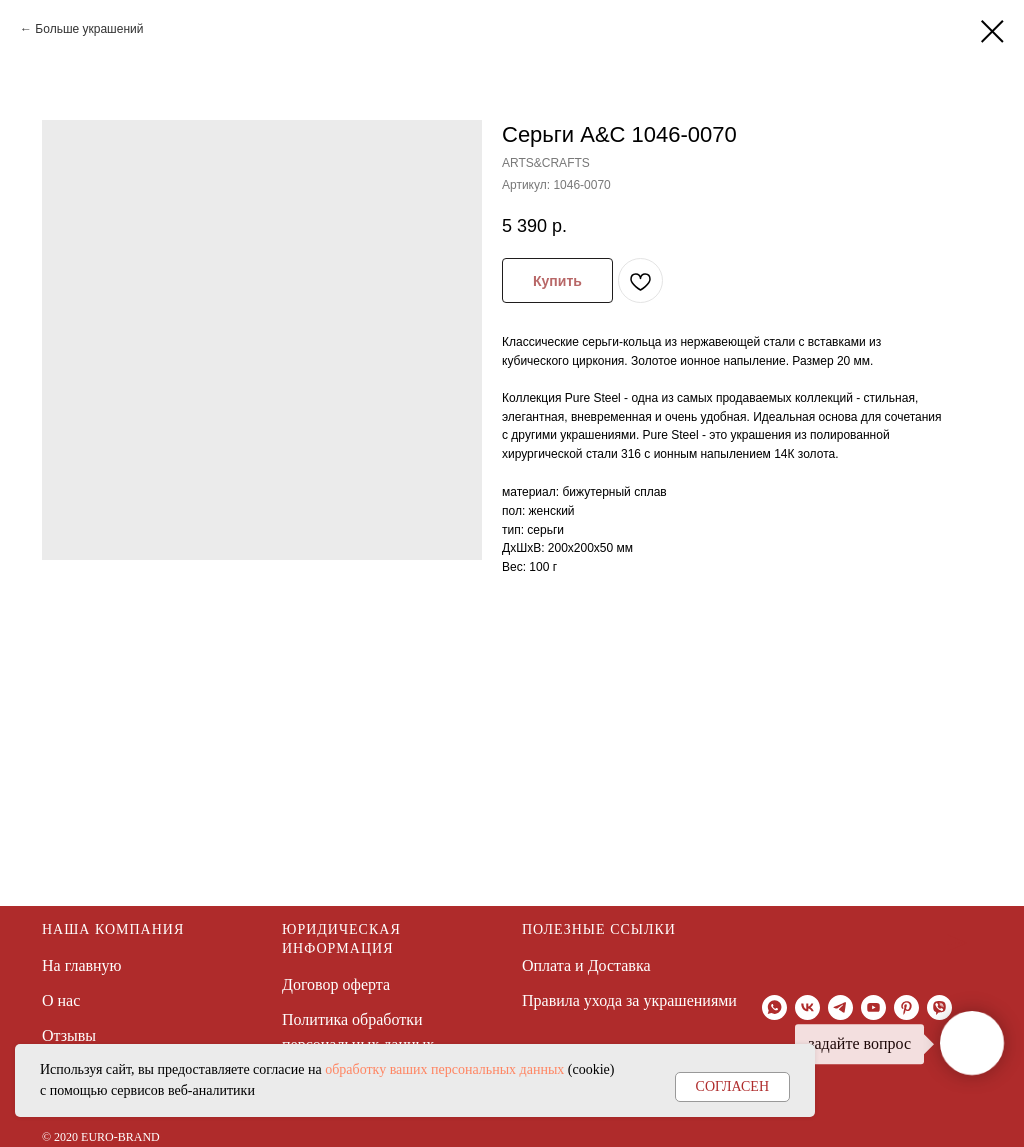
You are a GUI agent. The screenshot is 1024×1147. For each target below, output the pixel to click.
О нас (61, 1000)
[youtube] (873, 1007)
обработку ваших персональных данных (444, 1069)
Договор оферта (336, 984)
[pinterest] (906, 1007)
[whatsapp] (774, 1007)
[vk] (807, 1007)
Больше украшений (89, 29)
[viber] (939, 1007)
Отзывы (69, 1035)
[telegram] (840, 1007)
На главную (82, 965)
